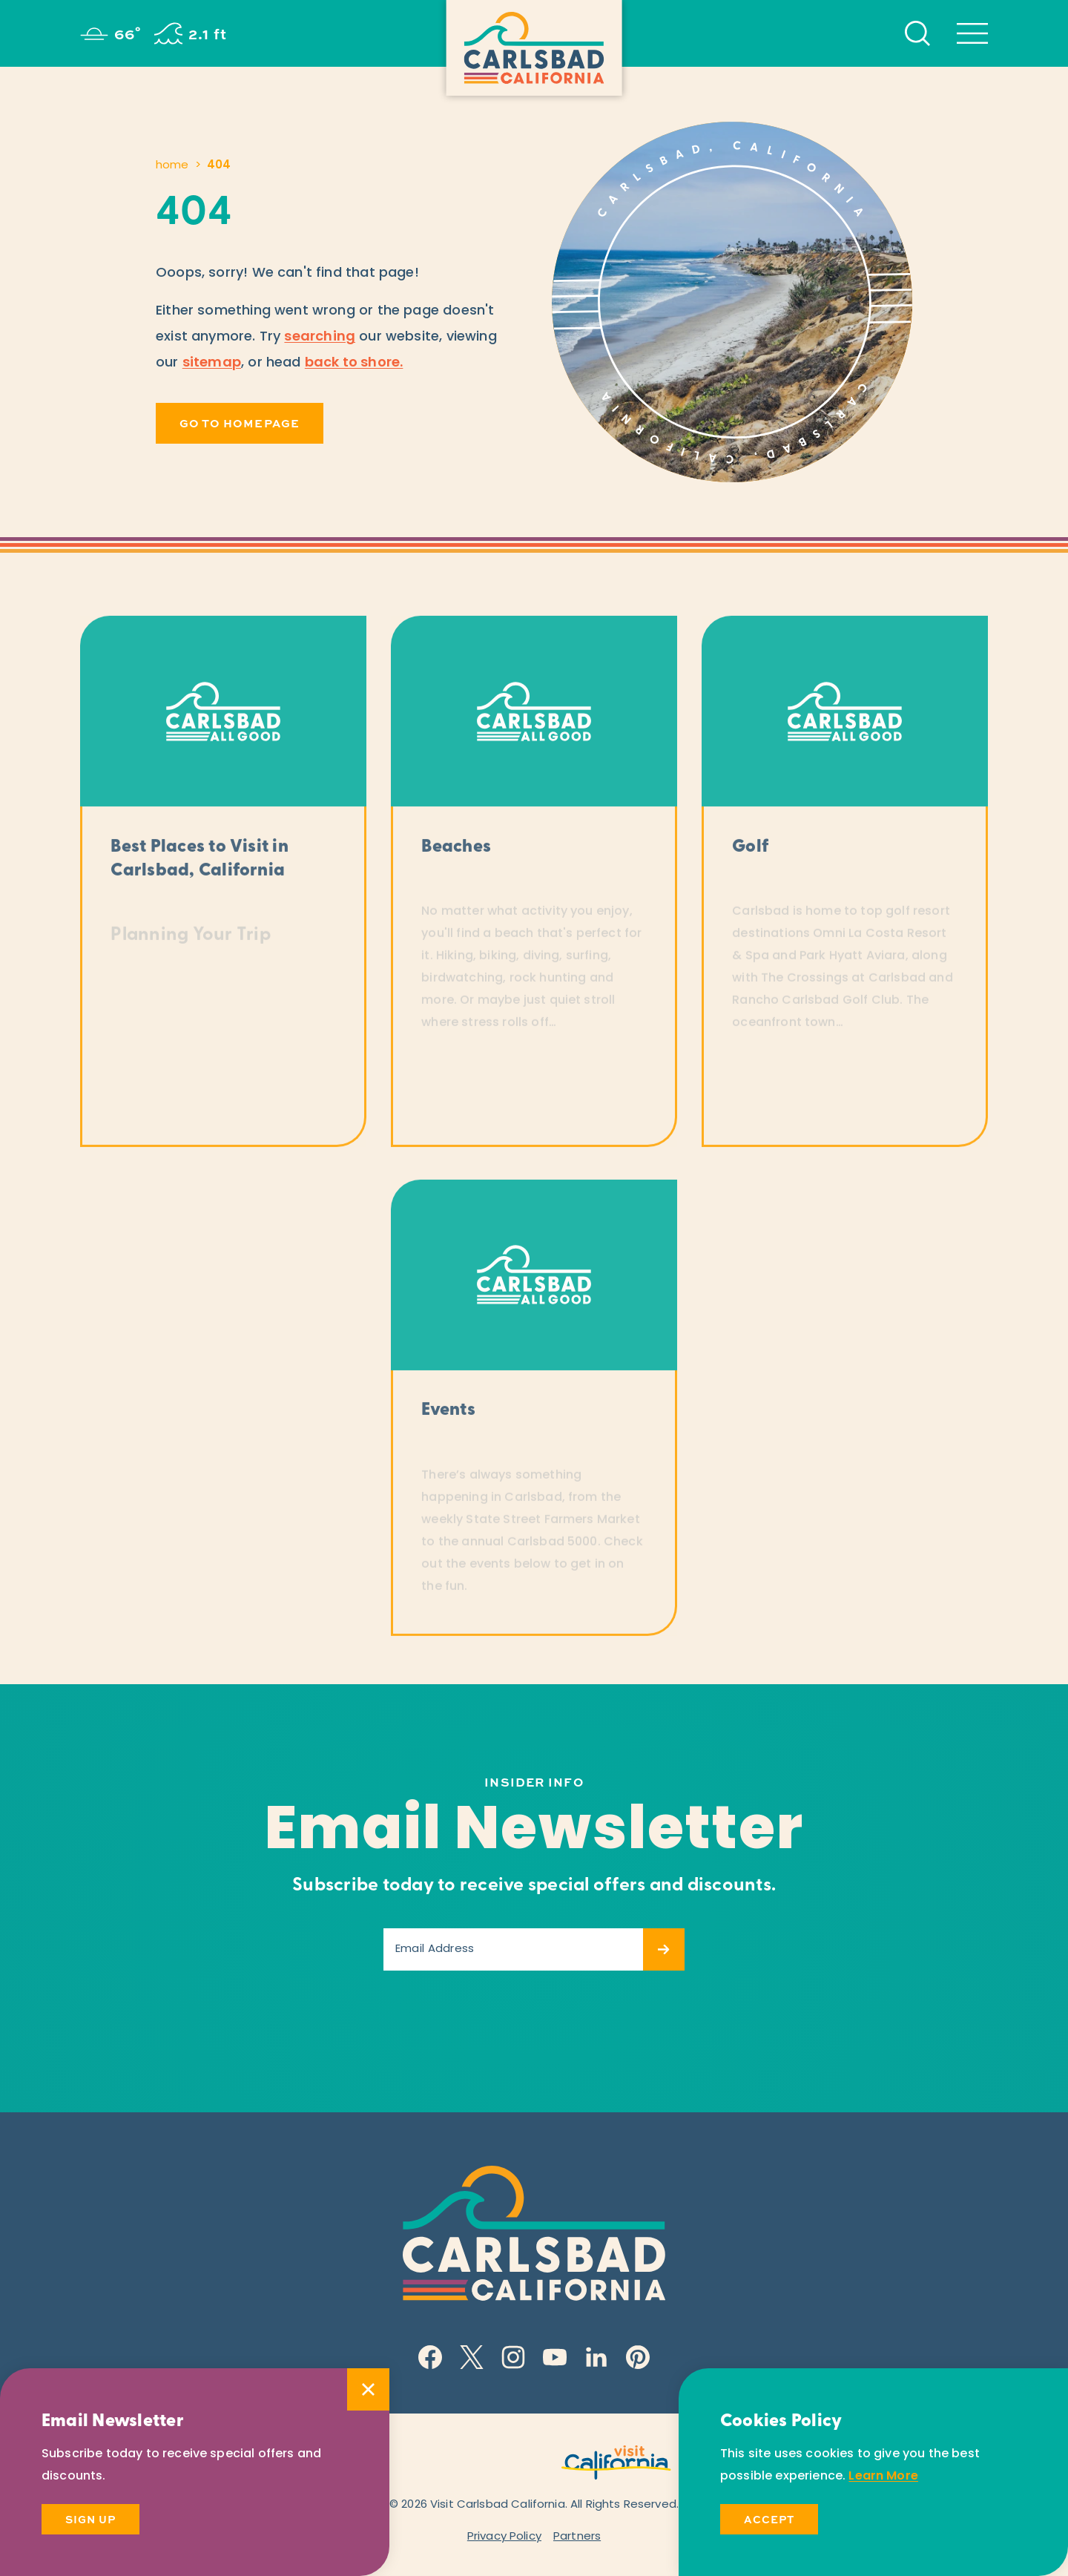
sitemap (211, 363)
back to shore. (354, 363)
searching (319, 337)
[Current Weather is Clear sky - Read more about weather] (110, 33)
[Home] (534, 48)
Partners (577, 2537)
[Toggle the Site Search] (917, 33)
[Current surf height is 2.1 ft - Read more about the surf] (190, 33)
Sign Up (90, 2518)
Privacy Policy (504, 2537)
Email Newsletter (534, 1833)
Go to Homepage (239, 423)
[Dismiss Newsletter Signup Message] (368, 2389)
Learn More (883, 2477)
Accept (769, 2518)
